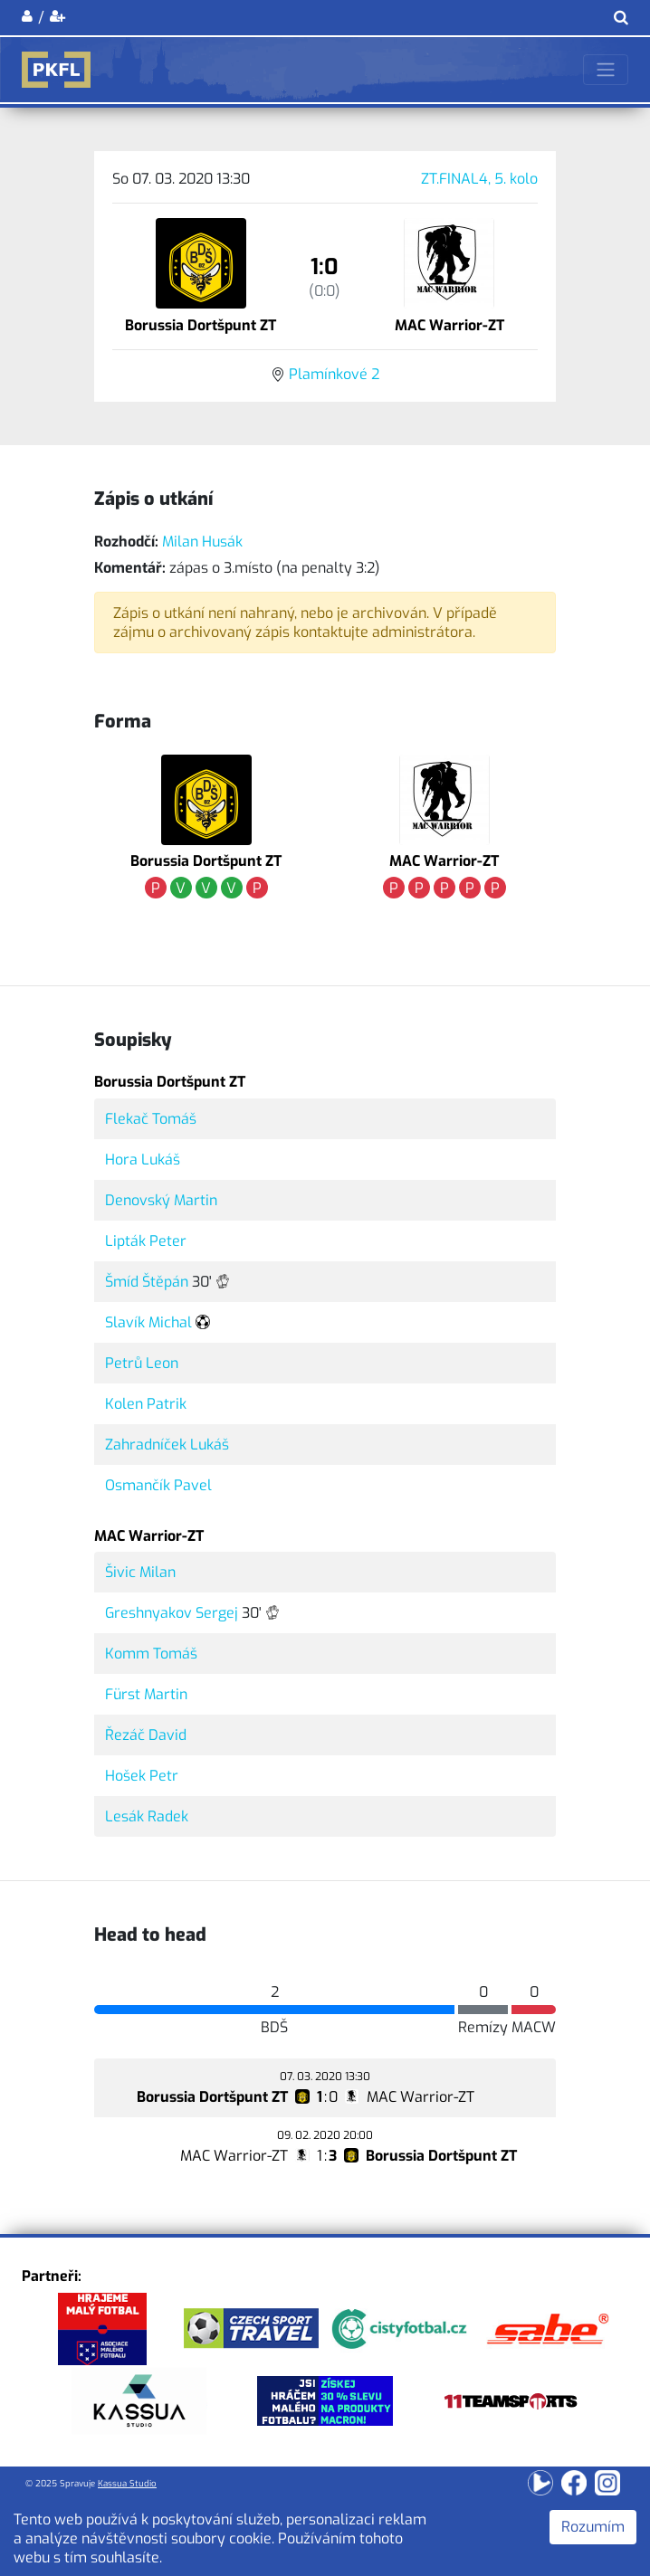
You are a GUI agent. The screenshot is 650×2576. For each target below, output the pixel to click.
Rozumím (593, 2526)
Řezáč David (145, 1734)
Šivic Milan (140, 1572)
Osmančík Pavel (158, 1485)
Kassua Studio (127, 2483)
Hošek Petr (141, 1775)
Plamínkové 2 (334, 374)
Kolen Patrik (145, 1403)
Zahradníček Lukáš (167, 1444)
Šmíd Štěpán (146, 1281)
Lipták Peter (145, 1240)
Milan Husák (202, 541)
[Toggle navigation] (605, 69)
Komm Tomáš (151, 1653)
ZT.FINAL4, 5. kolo (479, 178)
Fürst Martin (146, 1694)
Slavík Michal (148, 1322)
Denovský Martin (161, 1200)
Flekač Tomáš (150, 1118)
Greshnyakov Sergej (171, 1612)
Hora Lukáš (142, 1159)
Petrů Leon (141, 1363)
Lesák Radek (146, 1816)
